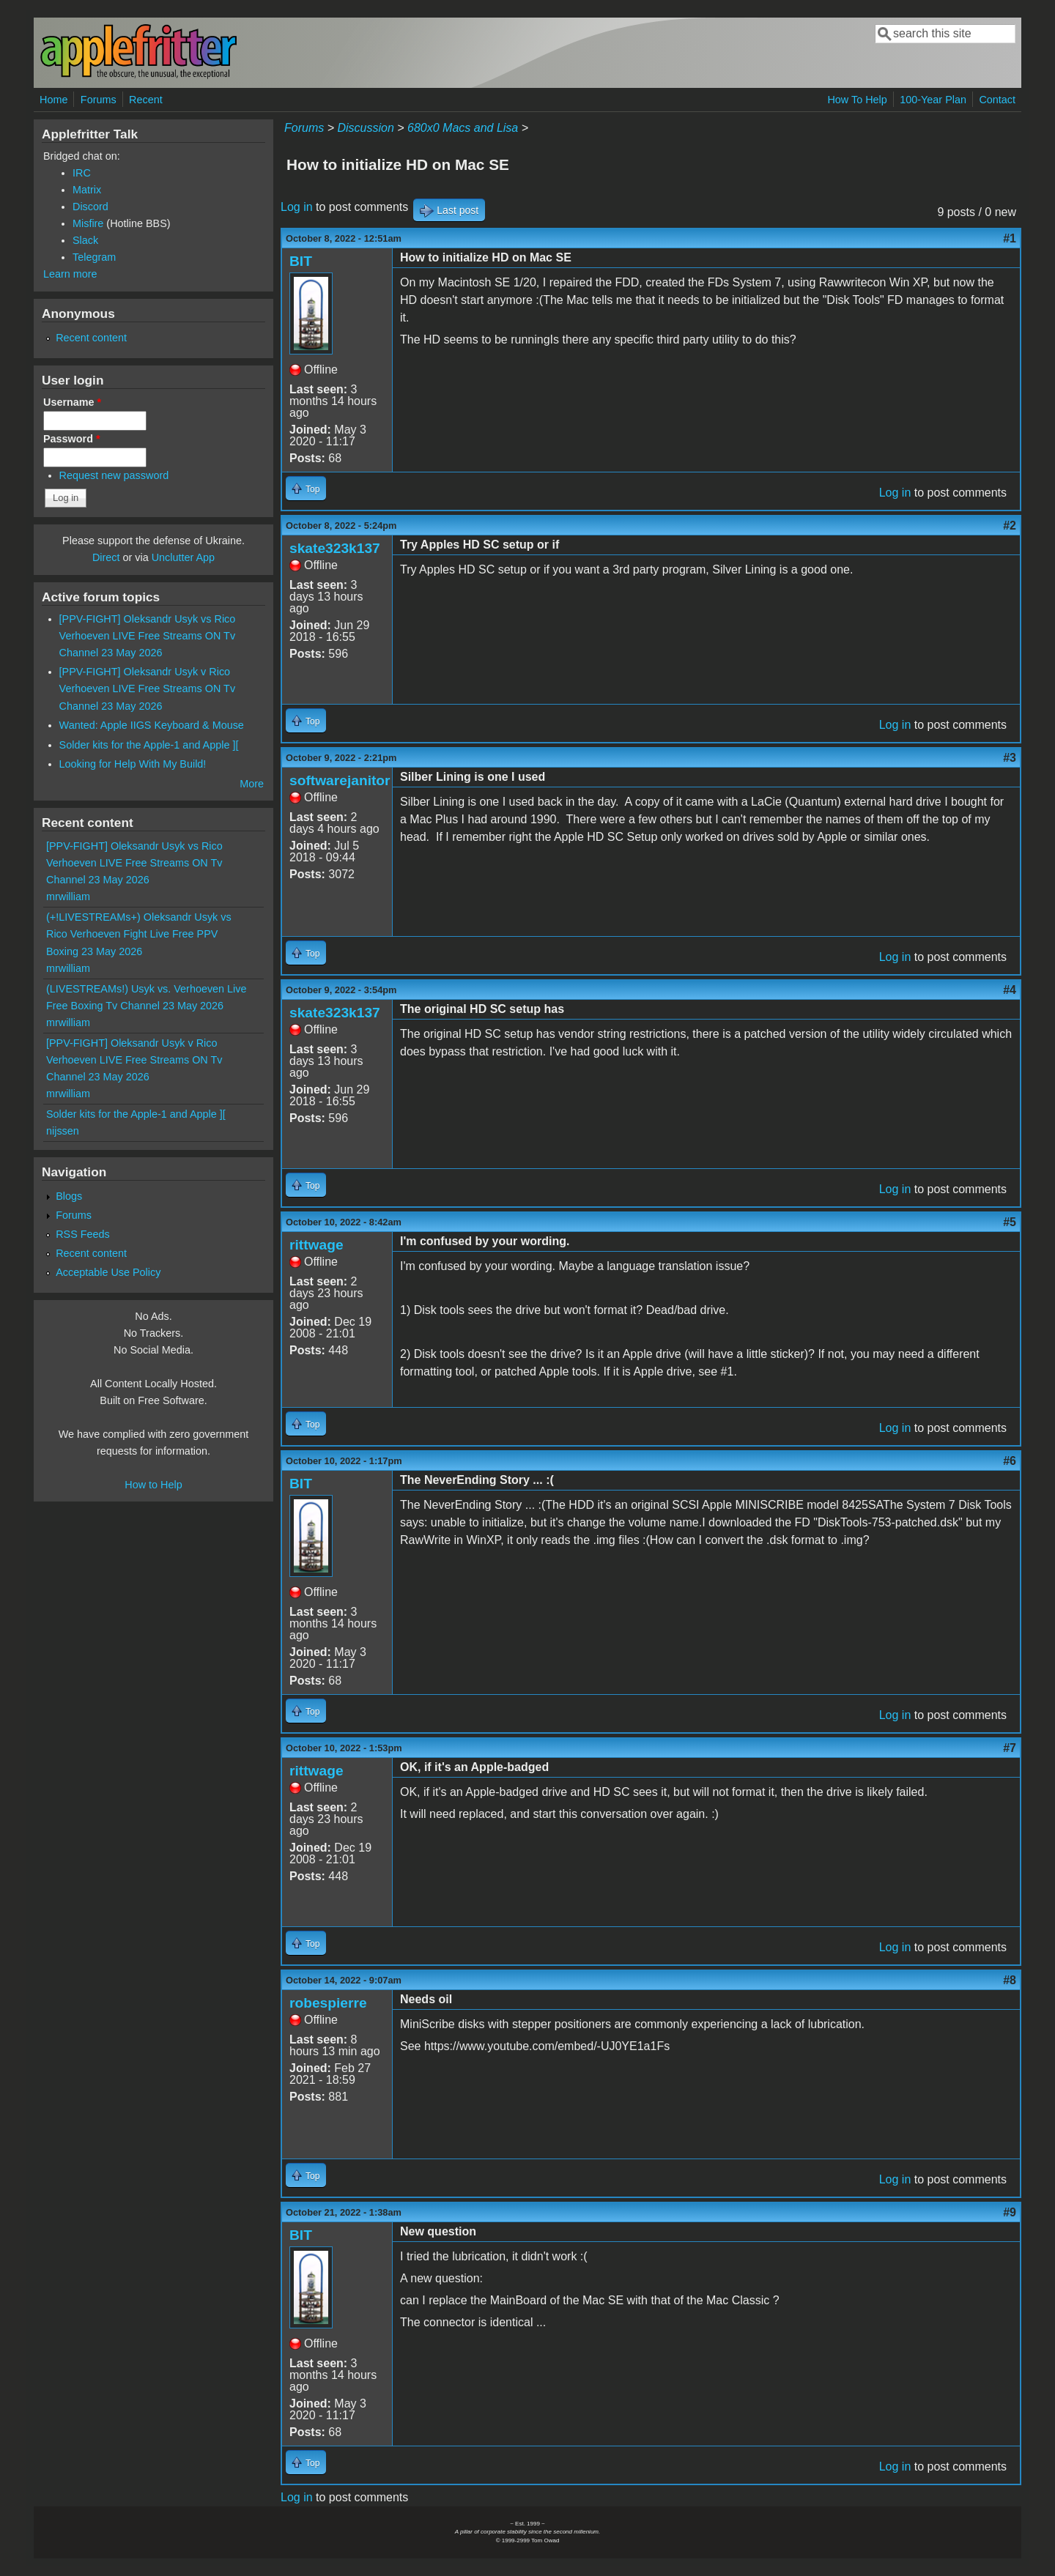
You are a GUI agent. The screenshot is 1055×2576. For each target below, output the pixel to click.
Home (53, 99)
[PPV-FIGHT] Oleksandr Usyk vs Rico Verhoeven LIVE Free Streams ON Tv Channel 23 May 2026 (147, 635)
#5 (1009, 1222)
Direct (106, 557)
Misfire (88, 223)
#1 (1009, 238)
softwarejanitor (339, 780)
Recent (146, 99)
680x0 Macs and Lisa (462, 128)
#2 (1009, 525)
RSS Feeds (83, 1234)
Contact (997, 99)
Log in (297, 207)
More (252, 784)
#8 (1009, 1980)
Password (71, 439)
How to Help (153, 1485)
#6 (1009, 1461)
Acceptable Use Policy (108, 1272)
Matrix (87, 190)
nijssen (62, 1131)
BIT (300, 261)
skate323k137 (334, 548)
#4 (1009, 990)
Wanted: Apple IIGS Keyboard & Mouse (151, 725)
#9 (1009, 2212)
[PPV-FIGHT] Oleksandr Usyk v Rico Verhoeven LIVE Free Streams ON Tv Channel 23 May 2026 (147, 688)
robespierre (328, 2003)
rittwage (316, 1244)
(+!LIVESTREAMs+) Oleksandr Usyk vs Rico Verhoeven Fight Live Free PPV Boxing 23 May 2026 (139, 934)
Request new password (114, 475)
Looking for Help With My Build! (133, 764)
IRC (82, 173)
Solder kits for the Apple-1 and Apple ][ (149, 745)
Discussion (365, 128)
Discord (90, 206)
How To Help (856, 99)
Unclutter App (183, 557)
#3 (1009, 757)
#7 (1009, 1748)
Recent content (91, 338)
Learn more (70, 274)
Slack (85, 240)
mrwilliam (68, 896)
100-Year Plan (933, 99)
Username (72, 402)
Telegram (94, 257)
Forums (98, 99)
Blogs (69, 1196)
